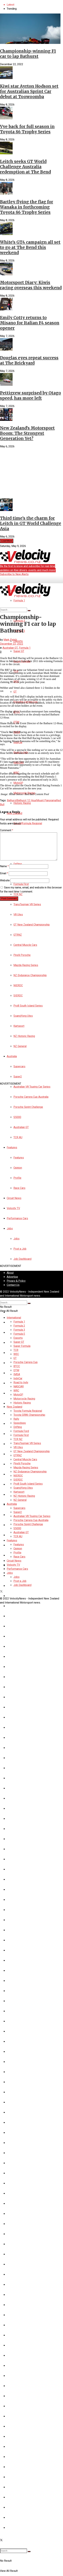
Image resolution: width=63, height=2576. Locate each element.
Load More (6, 541)
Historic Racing (22, 803)
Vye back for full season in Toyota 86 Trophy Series (27, 129)
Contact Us (13, 1285)
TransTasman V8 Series (27, 1443)
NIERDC (18, 1476)
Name (4, 866)
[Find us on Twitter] (1, 2541)
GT (15, 692)
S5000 (17, 1528)
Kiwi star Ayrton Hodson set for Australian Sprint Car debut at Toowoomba (29, 91)
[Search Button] (29, 2551)
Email (4, 873)
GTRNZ (17, 1455)
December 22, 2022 (11, 644)
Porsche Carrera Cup (25, 1362)
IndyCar (17, 1378)
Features (12, 1541)
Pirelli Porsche (22, 1464)
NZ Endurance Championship (30, 1472)
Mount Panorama (46, 800)
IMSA (16, 1374)
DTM (16, 1370)
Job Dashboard (22, 1585)
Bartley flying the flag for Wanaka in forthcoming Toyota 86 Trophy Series (26, 207)
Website (5, 880)
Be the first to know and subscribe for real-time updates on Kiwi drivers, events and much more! (28, 568)
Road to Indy (20, 1383)
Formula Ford (21, 1431)
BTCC (16, 1366)
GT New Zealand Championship (31, 1451)
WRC (16, 1391)
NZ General (20, 1500)
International (14, 1318)
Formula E (19, 1334)
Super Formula (21, 1346)
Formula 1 (25, 648)
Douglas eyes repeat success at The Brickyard (29, 360)
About (10, 1273)
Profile (17, 1553)
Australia (12, 1504)
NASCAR (18, 1387)
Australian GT (10, 648)
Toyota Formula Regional (27, 823)
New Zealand (14, 1407)
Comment (6, 830)
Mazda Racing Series (25, 1468)
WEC (16, 1354)
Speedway (19, 1423)
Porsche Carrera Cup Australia (30, 1520)
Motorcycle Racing (24, 1399)
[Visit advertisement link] (29, 496)
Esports (18, 641)
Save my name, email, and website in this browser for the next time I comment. (31, 890)
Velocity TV (13, 1565)
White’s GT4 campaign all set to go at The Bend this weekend (30, 247)
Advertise (12, 1277)
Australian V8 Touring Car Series (31, 1516)
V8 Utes (18, 1447)
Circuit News (14, 1561)
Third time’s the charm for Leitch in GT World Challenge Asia (30, 523)
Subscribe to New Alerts (14, 574)
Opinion (17, 1549)
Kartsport (18, 1492)
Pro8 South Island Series (28, 1484)
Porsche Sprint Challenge (28, 1524)
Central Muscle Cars (25, 1459)
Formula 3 (19, 1330)
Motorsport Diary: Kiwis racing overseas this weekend (31, 285)
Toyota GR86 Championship (29, 1415)
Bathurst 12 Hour (26, 800)
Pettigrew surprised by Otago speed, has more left (30, 395)
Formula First (21, 884)
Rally (16, 1419)
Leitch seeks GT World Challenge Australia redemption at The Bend (25, 167)
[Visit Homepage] (25, 562)
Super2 (17, 1512)
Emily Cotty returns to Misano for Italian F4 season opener (29, 323)
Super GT (18, 651)
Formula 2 (19, 1326)
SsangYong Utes (23, 1488)
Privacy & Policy (16, 1281)
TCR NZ (18, 894)
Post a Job (19, 1581)
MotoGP (18, 783)
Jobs (10, 1573)
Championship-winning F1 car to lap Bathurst (28, 53)
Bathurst (12, 800)
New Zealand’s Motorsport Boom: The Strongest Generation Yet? (27, 433)
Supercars (19, 1508)
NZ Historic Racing (24, 1496)
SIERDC (18, 1480)
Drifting (17, 864)
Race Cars (19, 1557)
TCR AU (17, 1536)
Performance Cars (17, 1569)
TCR (15, 1350)
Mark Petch (10, 640)
